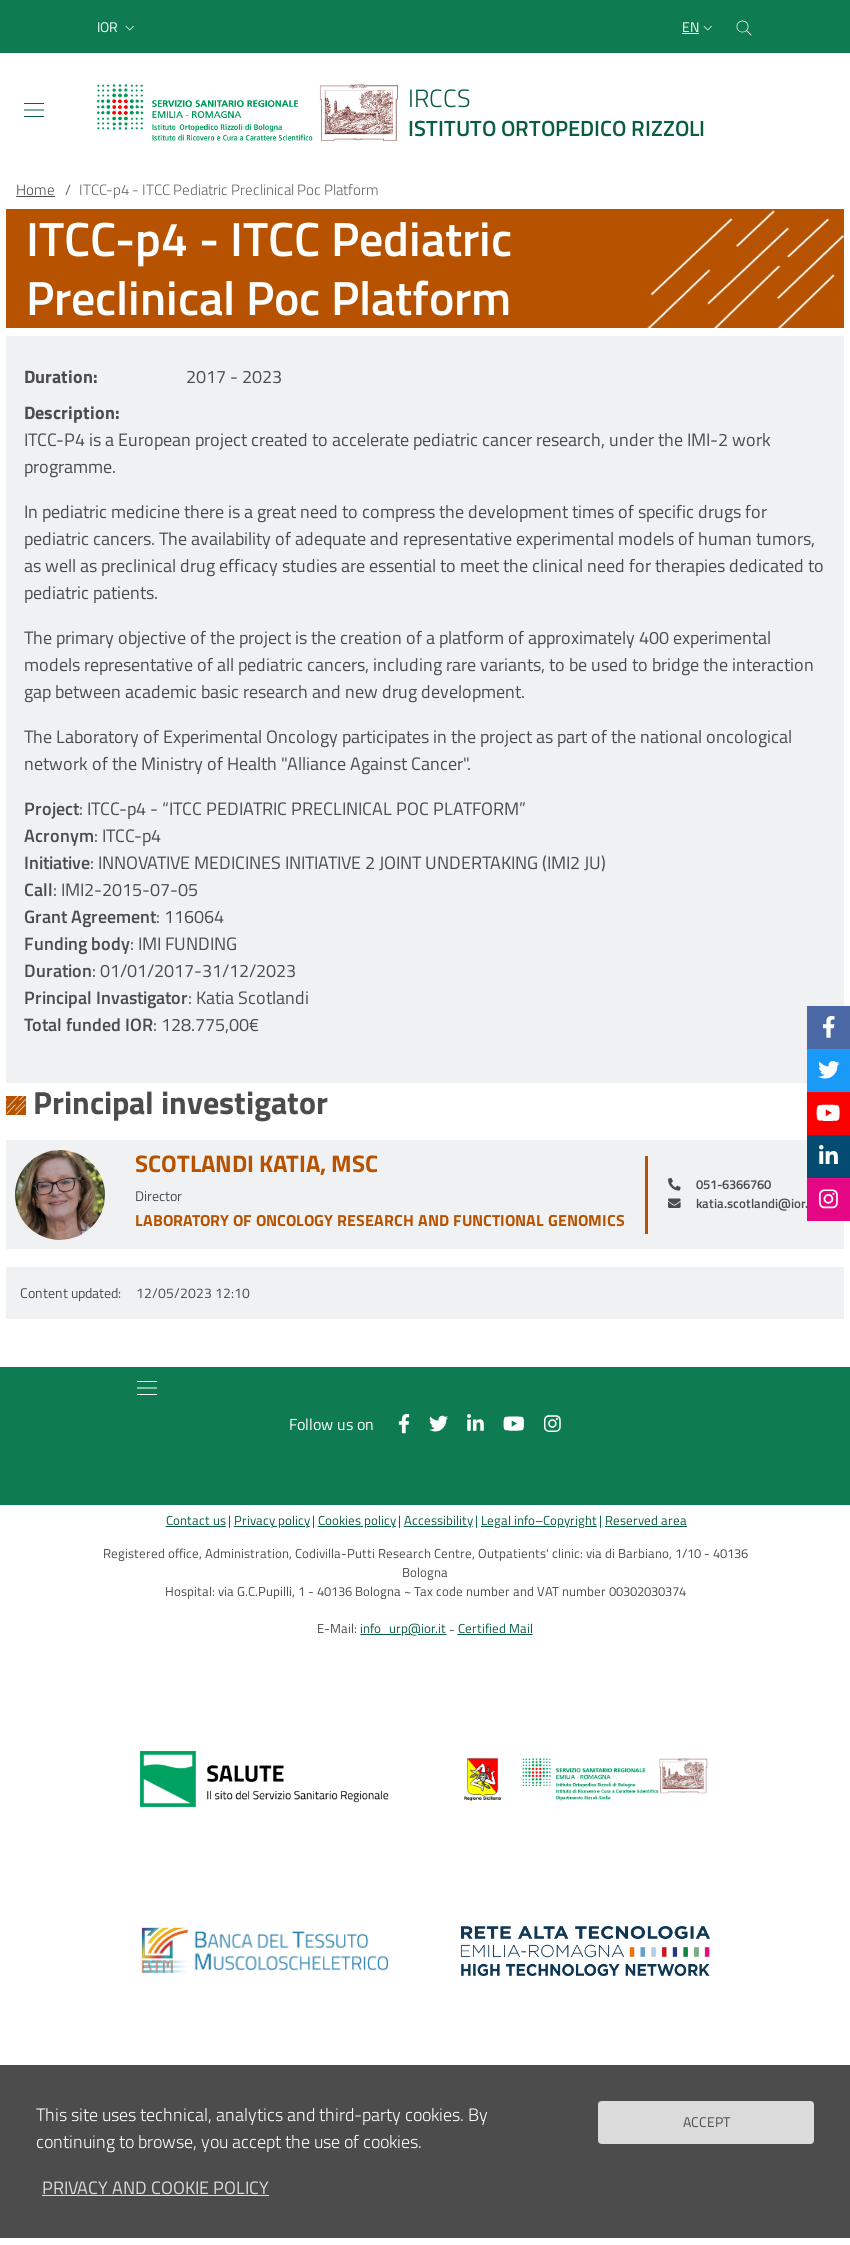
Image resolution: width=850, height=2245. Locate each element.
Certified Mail (495, 1628)
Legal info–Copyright (539, 1520)
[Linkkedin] (828, 1156)
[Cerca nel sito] (744, 26)
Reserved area (646, 1520)
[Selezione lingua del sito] (699, 27)
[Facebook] (829, 1027)
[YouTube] (828, 1113)
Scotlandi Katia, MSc (256, 1163)
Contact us (196, 1520)
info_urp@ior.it (403, 1628)
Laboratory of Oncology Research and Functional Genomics (380, 1220)
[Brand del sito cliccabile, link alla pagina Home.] (413, 112)
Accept (706, 2122)
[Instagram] (828, 1199)
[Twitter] (829, 1070)
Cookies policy (357, 1520)
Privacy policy (272, 1520)
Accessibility (438, 1520)
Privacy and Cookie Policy (155, 2187)
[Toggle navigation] (34, 110)
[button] (118, 27)
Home (35, 189)
